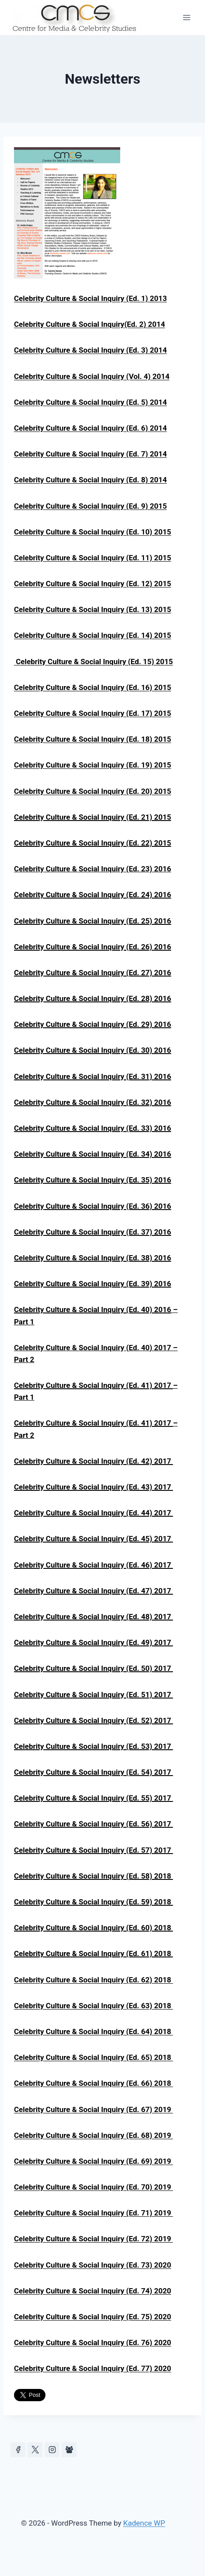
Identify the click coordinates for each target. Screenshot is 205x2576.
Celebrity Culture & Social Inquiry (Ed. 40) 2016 (92, 1309)
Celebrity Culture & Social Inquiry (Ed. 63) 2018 (93, 2005)
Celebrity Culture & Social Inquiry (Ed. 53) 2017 (93, 1746)
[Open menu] (186, 17)
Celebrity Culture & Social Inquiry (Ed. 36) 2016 (92, 1206)
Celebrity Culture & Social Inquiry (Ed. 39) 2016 (92, 1283)
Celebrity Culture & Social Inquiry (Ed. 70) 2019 (93, 2187)
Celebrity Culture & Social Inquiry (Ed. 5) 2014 (90, 402)
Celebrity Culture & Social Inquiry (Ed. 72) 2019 (93, 2238)
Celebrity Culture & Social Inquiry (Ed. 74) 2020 (92, 2290)
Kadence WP (144, 2523)
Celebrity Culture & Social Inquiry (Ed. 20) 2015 (92, 791)
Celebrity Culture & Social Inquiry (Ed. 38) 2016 (92, 1257)
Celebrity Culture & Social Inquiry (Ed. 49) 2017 (93, 1642)
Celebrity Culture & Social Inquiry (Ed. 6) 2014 (90, 428)
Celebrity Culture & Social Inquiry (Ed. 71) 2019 (93, 2212)
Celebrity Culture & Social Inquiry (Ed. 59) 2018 (93, 1901)
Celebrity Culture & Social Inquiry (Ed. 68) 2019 (93, 2135)
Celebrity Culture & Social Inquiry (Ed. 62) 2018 (93, 1979)
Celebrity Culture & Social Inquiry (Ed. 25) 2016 (92, 920)
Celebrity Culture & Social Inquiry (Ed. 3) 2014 (90, 350)
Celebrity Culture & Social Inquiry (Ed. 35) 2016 (92, 1179)
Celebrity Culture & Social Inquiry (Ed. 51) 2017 (93, 1694)
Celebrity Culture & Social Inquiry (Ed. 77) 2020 (92, 2368)
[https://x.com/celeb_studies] (35, 2449)
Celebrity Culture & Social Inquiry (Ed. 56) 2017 (93, 1823)
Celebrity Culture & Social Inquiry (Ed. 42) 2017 (93, 1461)
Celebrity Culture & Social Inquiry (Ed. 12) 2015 (92, 583)
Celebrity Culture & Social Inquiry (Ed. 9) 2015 (90, 506)
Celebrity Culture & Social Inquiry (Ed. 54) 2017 (93, 1772)
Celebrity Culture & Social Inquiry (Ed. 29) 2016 (92, 1024)
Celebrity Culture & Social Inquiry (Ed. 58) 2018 (93, 1876)
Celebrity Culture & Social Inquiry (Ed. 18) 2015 (92, 739)
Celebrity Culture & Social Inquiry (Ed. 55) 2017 (93, 1798)
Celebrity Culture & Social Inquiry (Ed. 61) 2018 (93, 1953)
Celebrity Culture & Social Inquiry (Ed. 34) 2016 (92, 1154)
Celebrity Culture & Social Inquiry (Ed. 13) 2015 (92, 609)
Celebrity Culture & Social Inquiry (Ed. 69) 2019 (93, 2161)
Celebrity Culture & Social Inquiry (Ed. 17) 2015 (92, 713)
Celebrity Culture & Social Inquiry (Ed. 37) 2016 (92, 1232)
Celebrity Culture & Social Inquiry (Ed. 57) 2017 (93, 1850)
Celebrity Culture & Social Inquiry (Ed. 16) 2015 (92, 687)
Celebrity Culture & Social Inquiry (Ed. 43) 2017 (93, 1487)
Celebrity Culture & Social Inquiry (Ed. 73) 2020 (92, 2265)
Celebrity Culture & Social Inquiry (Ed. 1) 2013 (90, 298)
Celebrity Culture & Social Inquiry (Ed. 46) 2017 (93, 1564)
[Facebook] (17, 2449)
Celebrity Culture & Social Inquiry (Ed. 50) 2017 (93, 1668)
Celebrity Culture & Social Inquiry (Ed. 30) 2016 (92, 1050)
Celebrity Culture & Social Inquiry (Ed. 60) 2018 (93, 1927)
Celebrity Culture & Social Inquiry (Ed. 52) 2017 (93, 1720)
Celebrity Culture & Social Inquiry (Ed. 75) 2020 (92, 2316)
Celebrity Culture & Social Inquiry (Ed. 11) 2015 (92, 557)
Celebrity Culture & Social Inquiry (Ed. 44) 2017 (93, 1512)
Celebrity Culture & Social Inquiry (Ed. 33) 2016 (92, 1128)
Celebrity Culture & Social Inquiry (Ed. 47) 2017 (93, 1590)
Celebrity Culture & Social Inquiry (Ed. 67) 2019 (93, 2109)
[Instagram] (52, 2449)
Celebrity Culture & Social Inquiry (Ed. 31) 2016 (92, 1076)
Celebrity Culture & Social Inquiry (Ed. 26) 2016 (92, 946)
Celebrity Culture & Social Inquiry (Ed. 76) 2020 (92, 2342)
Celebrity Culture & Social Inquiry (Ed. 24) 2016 (92, 894)
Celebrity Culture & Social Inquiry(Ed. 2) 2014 (89, 324)
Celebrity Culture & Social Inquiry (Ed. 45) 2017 (93, 1538)
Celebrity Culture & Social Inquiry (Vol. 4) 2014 (92, 376)
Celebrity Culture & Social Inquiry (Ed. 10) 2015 (92, 531)
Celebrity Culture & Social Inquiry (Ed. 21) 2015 (92, 817)
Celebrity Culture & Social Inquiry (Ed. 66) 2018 (93, 2083)
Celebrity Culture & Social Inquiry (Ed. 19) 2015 (92, 765)
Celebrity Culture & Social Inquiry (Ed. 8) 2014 (90, 479)
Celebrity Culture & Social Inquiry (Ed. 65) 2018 (93, 2057)
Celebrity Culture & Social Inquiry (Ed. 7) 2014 (90, 453)
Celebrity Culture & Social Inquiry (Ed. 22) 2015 (92, 843)
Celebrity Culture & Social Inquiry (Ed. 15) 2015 (94, 661)
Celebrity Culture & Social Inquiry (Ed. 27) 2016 (92, 972)
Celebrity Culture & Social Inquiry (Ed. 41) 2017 (93, 1423)
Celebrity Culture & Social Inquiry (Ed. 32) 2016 (92, 1102)
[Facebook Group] (69, 2449)
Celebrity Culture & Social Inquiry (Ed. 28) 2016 (92, 998)
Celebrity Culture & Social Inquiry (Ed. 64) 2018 (93, 2031)
